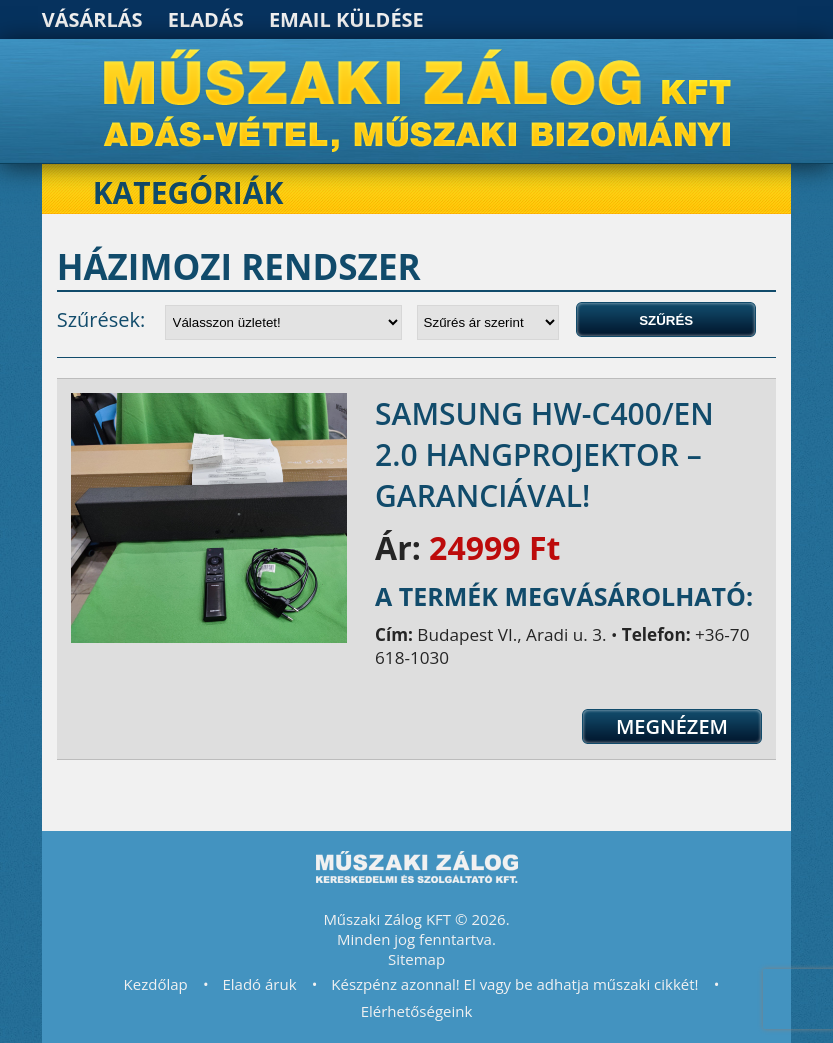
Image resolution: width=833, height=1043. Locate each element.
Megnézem (672, 726)
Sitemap (416, 959)
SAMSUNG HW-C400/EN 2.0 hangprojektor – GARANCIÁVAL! (544, 454)
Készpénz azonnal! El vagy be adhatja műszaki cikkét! (514, 984)
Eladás (206, 19)
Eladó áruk (259, 984)
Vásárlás (92, 19)
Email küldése (346, 19)
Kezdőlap (156, 984)
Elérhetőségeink (417, 1011)
